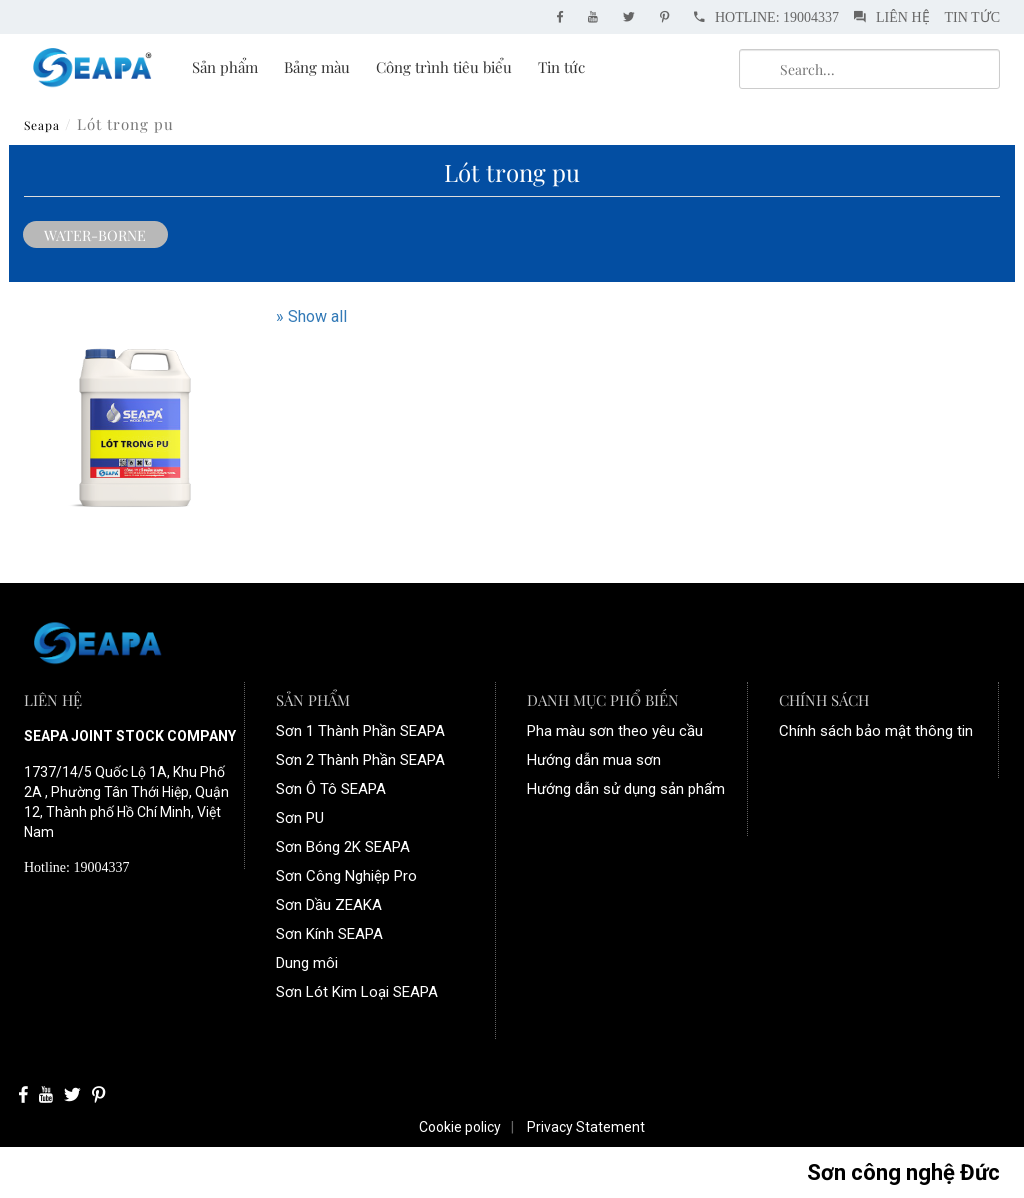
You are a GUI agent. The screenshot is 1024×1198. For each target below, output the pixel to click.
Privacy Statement (586, 1127)
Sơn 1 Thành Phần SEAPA (360, 731)
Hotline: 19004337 (766, 17)
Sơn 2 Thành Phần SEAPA (360, 760)
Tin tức (972, 17)
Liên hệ (892, 17)
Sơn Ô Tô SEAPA (331, 789)
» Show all (311, 316)
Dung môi (307, 963)
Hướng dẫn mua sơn (594, 760)
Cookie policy (460, 1127)
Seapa (42, 125)
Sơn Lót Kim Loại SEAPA (357, 992)
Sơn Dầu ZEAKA (329, 905)
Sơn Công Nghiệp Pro (346, 876)
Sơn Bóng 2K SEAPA (343, 847)
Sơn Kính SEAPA (329, 934)
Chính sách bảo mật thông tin (876, 731)
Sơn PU (300, 818)
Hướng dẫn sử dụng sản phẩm (626, 789)
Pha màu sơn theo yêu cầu (615, 731)
